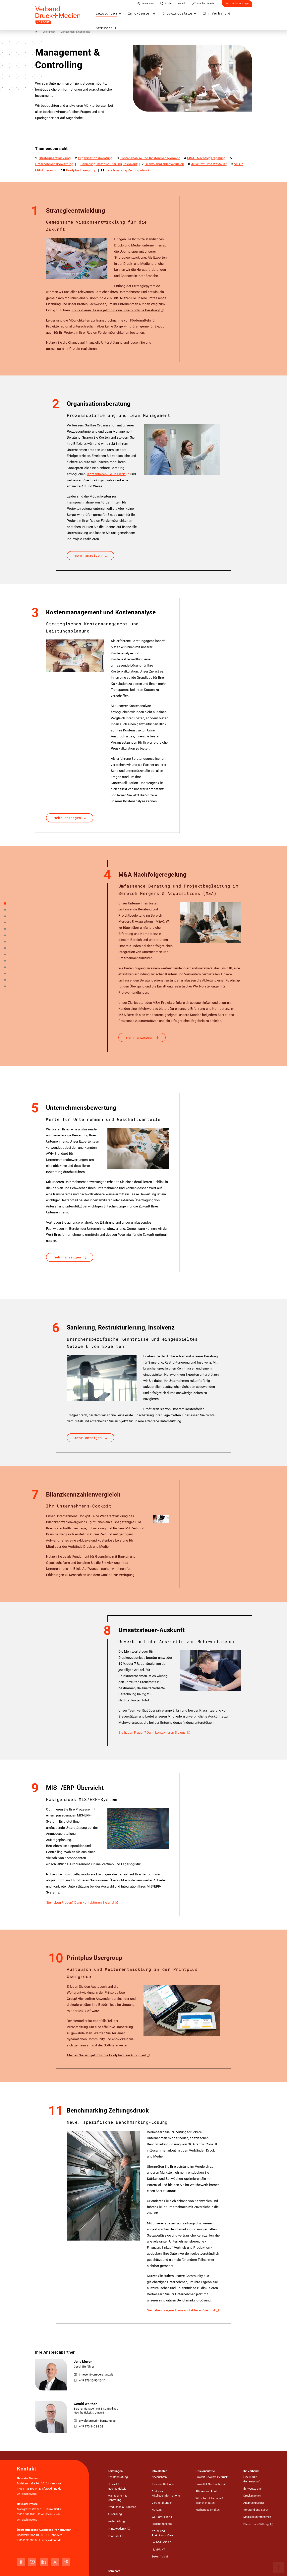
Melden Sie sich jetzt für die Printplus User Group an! (106, 2056)
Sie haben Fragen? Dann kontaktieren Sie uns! (152, 1733)
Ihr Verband (211, 16)
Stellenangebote (162, 2524)
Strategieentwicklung (55, 158)
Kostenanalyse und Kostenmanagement (150, 158)
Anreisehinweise (27, 2494)
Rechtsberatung (118, 2477)
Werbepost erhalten (208, 2510)
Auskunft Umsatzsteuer (209, 164)
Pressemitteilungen (163, 2484)
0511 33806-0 (28, 2489)
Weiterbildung (116, 2521)
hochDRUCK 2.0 (161, 2542)
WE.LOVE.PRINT (162, 2517)
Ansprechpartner (253, 2503)
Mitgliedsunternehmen (257, 2517)
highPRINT (158, 2550)
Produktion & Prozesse (122, 2507)
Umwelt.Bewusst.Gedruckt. (212, 2477)
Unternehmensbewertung (54, 164)
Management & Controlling (117, 2498)
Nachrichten (159, 2477)
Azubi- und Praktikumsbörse (162, 2533)
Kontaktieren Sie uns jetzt (106, 474)
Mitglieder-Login (237, 6)
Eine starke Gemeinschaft (252, 2479)
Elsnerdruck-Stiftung (256, 2524)
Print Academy (117, 2529)
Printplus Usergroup (81, 170)
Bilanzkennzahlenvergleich (164, 164)
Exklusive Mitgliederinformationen (166, 2494)
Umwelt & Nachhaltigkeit (117, 2487)
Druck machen (252, 2496)
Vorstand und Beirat (255, 2510)
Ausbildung (115, 2514)
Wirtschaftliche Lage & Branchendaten (209, 2501)
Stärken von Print (206, 2491)
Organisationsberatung (95, 158)
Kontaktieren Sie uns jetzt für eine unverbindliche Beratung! (116, 310)
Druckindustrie (176, 16)
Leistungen (109, 16)
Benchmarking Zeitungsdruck (127, 170)
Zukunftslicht (160, 2556)
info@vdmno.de (51, 2489)
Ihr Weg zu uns (252, 2489)
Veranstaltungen (162, 2503)
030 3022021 (27, 2514)
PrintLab (113, 2536)
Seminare (240, 16)
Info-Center (140, 16)
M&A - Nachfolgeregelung (206, 158)
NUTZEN (157, 2510)
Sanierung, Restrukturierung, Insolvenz (109, 164)
